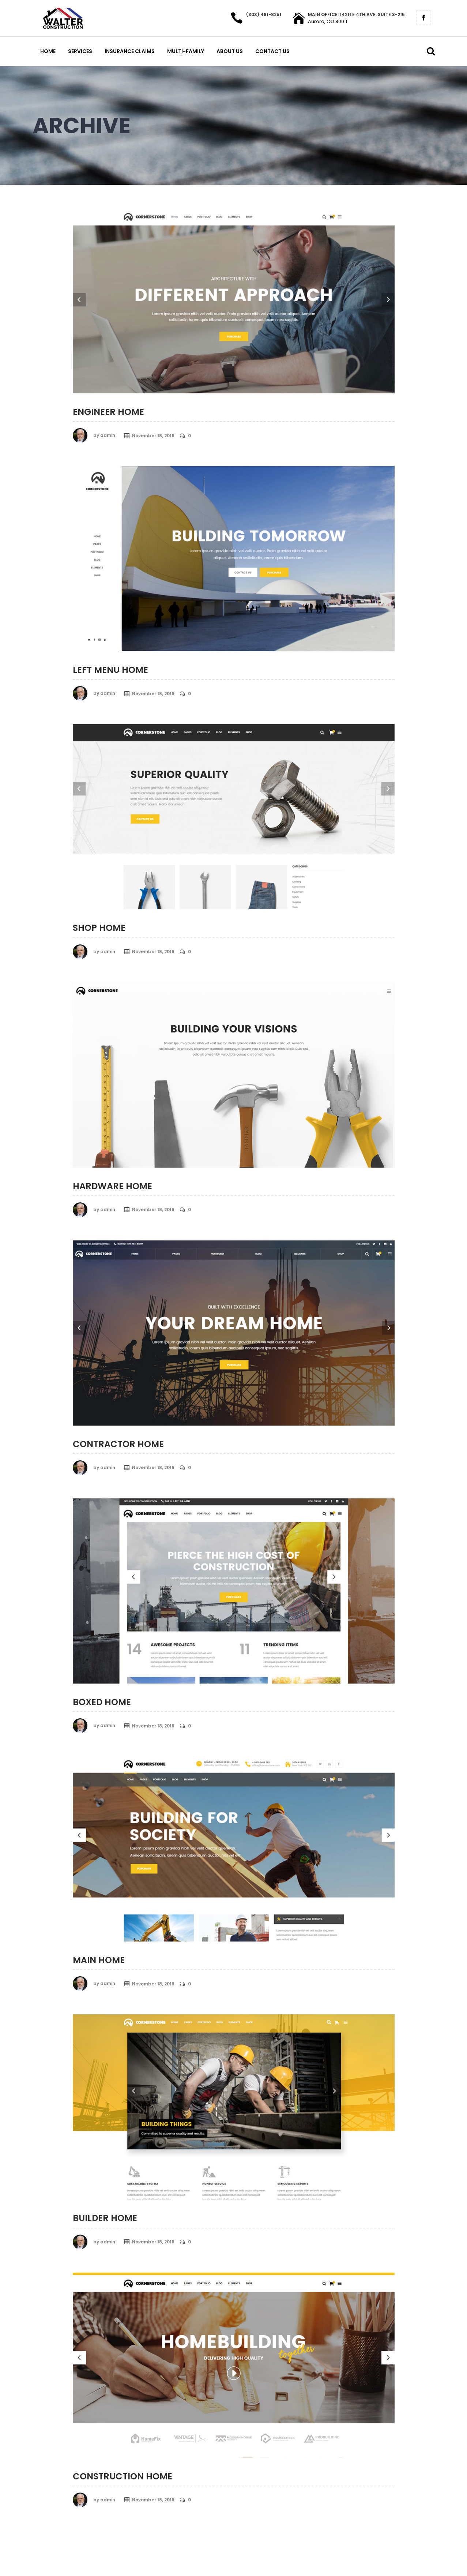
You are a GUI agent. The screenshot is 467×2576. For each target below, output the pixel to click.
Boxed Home (102, 1702)
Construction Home (122, 2476)
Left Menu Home (110, 670)
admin (107, 435)
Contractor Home (118, 1444)
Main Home (99, 1960)
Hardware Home (112, 1186)
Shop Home (99, 928)
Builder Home (105, 2218)
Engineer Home (108, 412)
